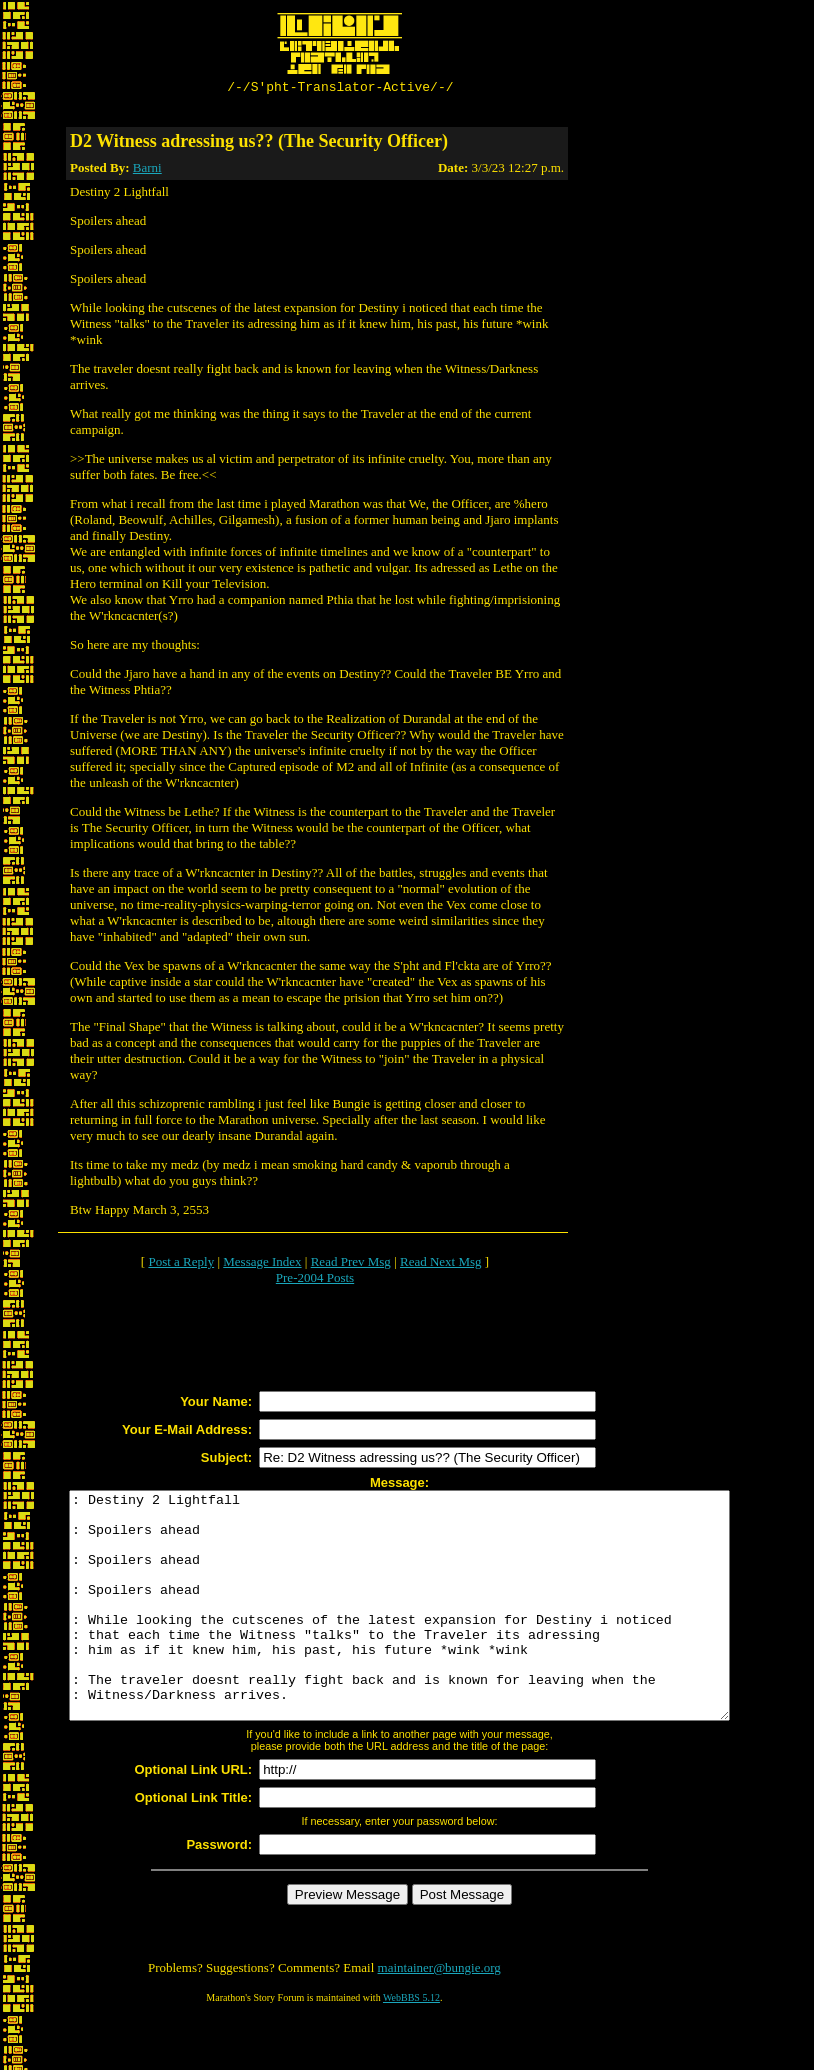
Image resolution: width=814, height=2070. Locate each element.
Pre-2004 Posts (315, 1280)
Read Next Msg (441, 1264)
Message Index (262, 1264)
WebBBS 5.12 (411, 2045)
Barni (147, 170)
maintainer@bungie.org (439, 2015)
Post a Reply (181, 1264)
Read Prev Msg (351, 1264)
